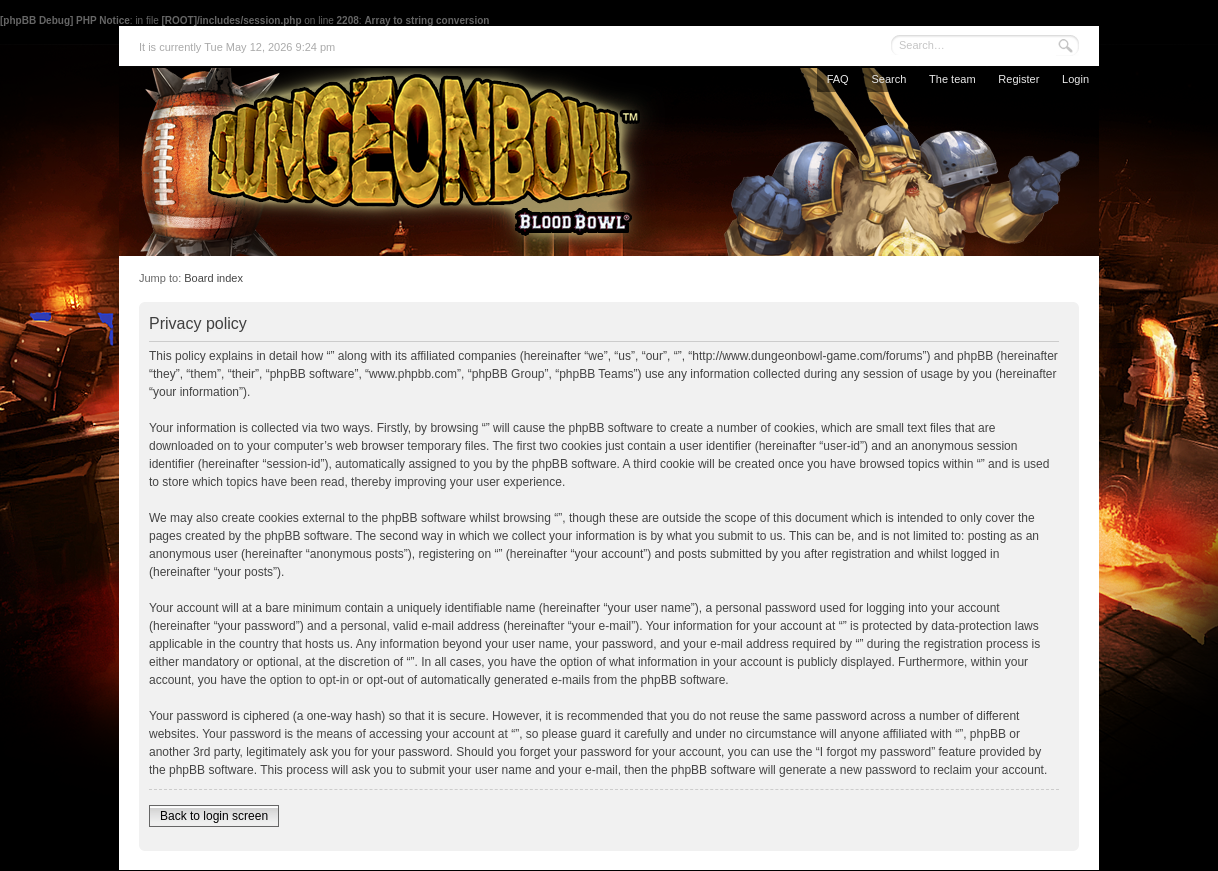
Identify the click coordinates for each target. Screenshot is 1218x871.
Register (1018, 79)
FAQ (838, 79)
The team (952, 79)
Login (1075, 79)
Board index (213, 278)
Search (888, 79)
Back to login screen (214, 816)
